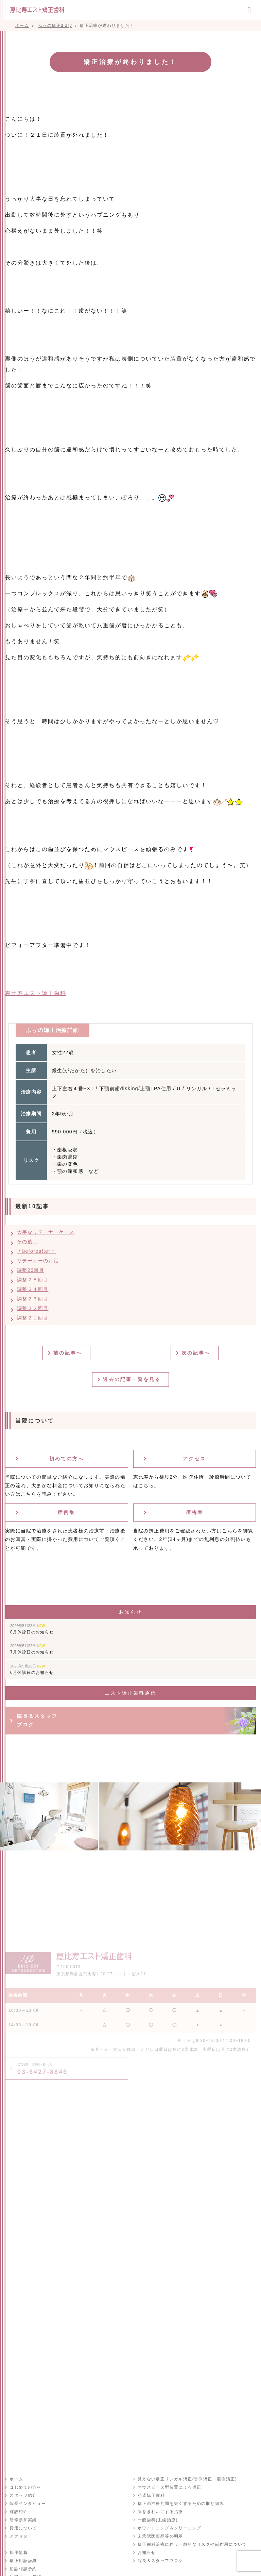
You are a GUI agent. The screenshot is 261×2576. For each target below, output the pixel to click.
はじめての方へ (25, 2487)
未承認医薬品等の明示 (160, 2536)
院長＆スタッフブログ (37, 1720)
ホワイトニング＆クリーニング (169, 2528)
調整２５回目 (32, 1279)
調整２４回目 (32, 1289)
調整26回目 (30, 1270)
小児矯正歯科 (150, 2495)
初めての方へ (66, 1458)
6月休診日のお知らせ (32, 1669)
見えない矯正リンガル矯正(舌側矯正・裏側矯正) (187, 2479)
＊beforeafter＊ (36, 1251)
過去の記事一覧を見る (133, 1379)
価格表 (194, 1512)
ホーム (16, 2479)
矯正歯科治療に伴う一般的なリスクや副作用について (192, 2544)
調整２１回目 (32, 1317)
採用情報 (18, 2552)
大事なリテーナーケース (45, 1232)
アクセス (194, 1458)
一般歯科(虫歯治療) (157, 2519)
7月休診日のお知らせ (32, 1649)
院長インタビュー (27, 2503)
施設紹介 (18, 2511)
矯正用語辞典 (22, 2560)
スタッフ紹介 (22, 2495)
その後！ (27, 1241)
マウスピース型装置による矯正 (169, 2487)
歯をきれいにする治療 (160, 2511)
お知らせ (146, 2552)
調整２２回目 (32, 1308)
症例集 (66, 1512)
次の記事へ (196, 1353)
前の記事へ (69, 1353)
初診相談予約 (22, 2568)
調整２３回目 (32, 1298)
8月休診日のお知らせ (32, 1629)
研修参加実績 (22, 2519)
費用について (22, 2528)
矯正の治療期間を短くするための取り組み (180, 2503)
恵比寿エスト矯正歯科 (35, 993)
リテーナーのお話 (38, 1260)
